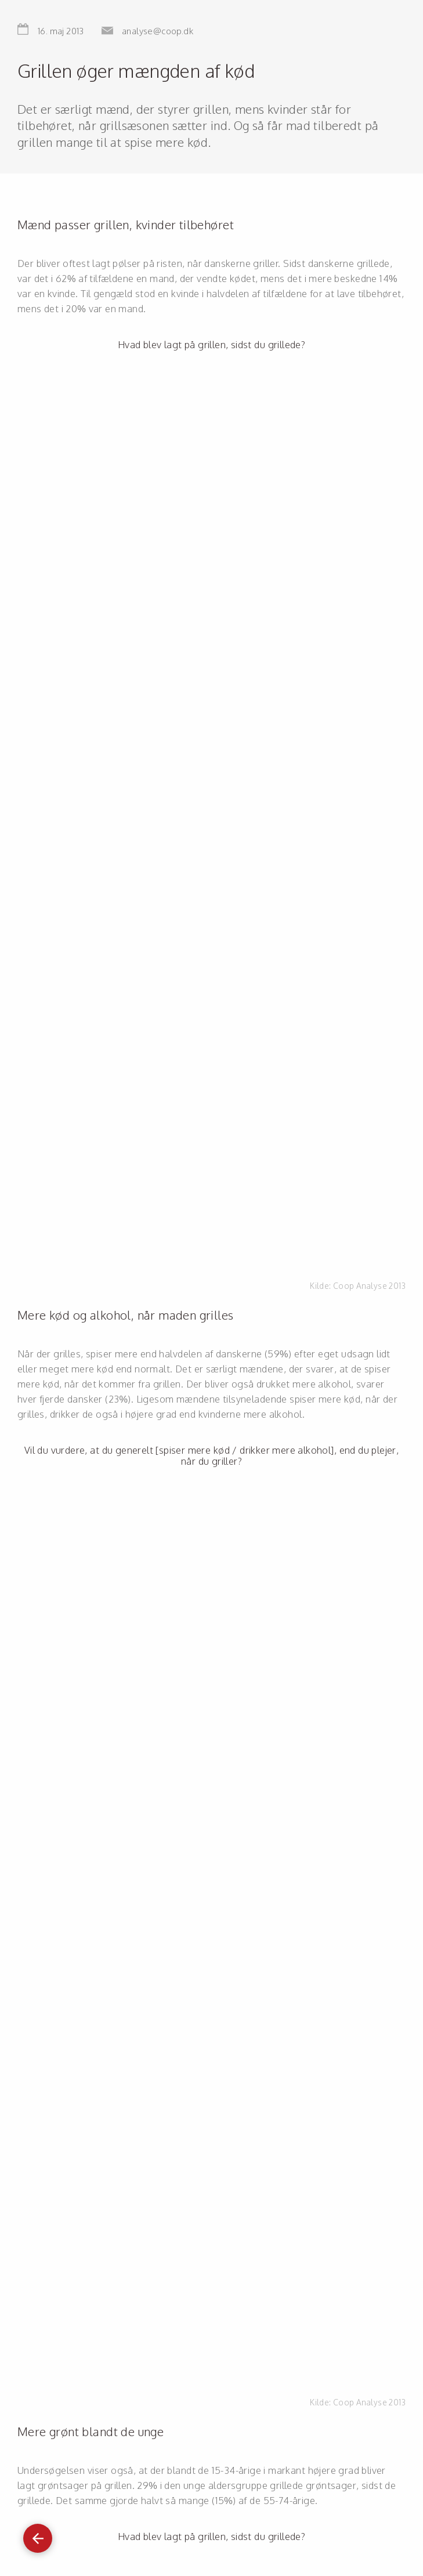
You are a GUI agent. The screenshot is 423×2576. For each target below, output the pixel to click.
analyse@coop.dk (157, 31)
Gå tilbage (37, 2533)
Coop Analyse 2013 (369, 1286)
